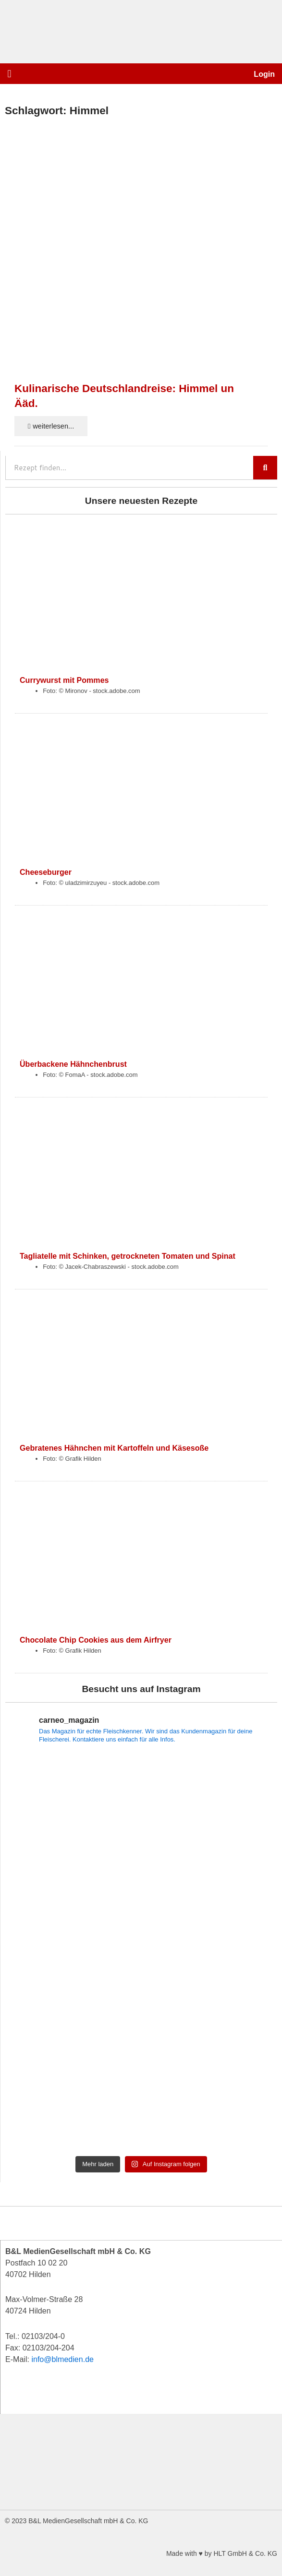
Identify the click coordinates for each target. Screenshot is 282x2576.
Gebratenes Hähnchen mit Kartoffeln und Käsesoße (114, 1447)
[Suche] (265, 467)
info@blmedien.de (62, 2359)
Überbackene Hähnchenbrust (73, 1064)
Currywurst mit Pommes (64, 680)
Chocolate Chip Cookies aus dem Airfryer (96, 1639)
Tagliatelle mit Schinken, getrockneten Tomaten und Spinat (127, 1256)
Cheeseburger (46, 872)
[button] (9, 74)
